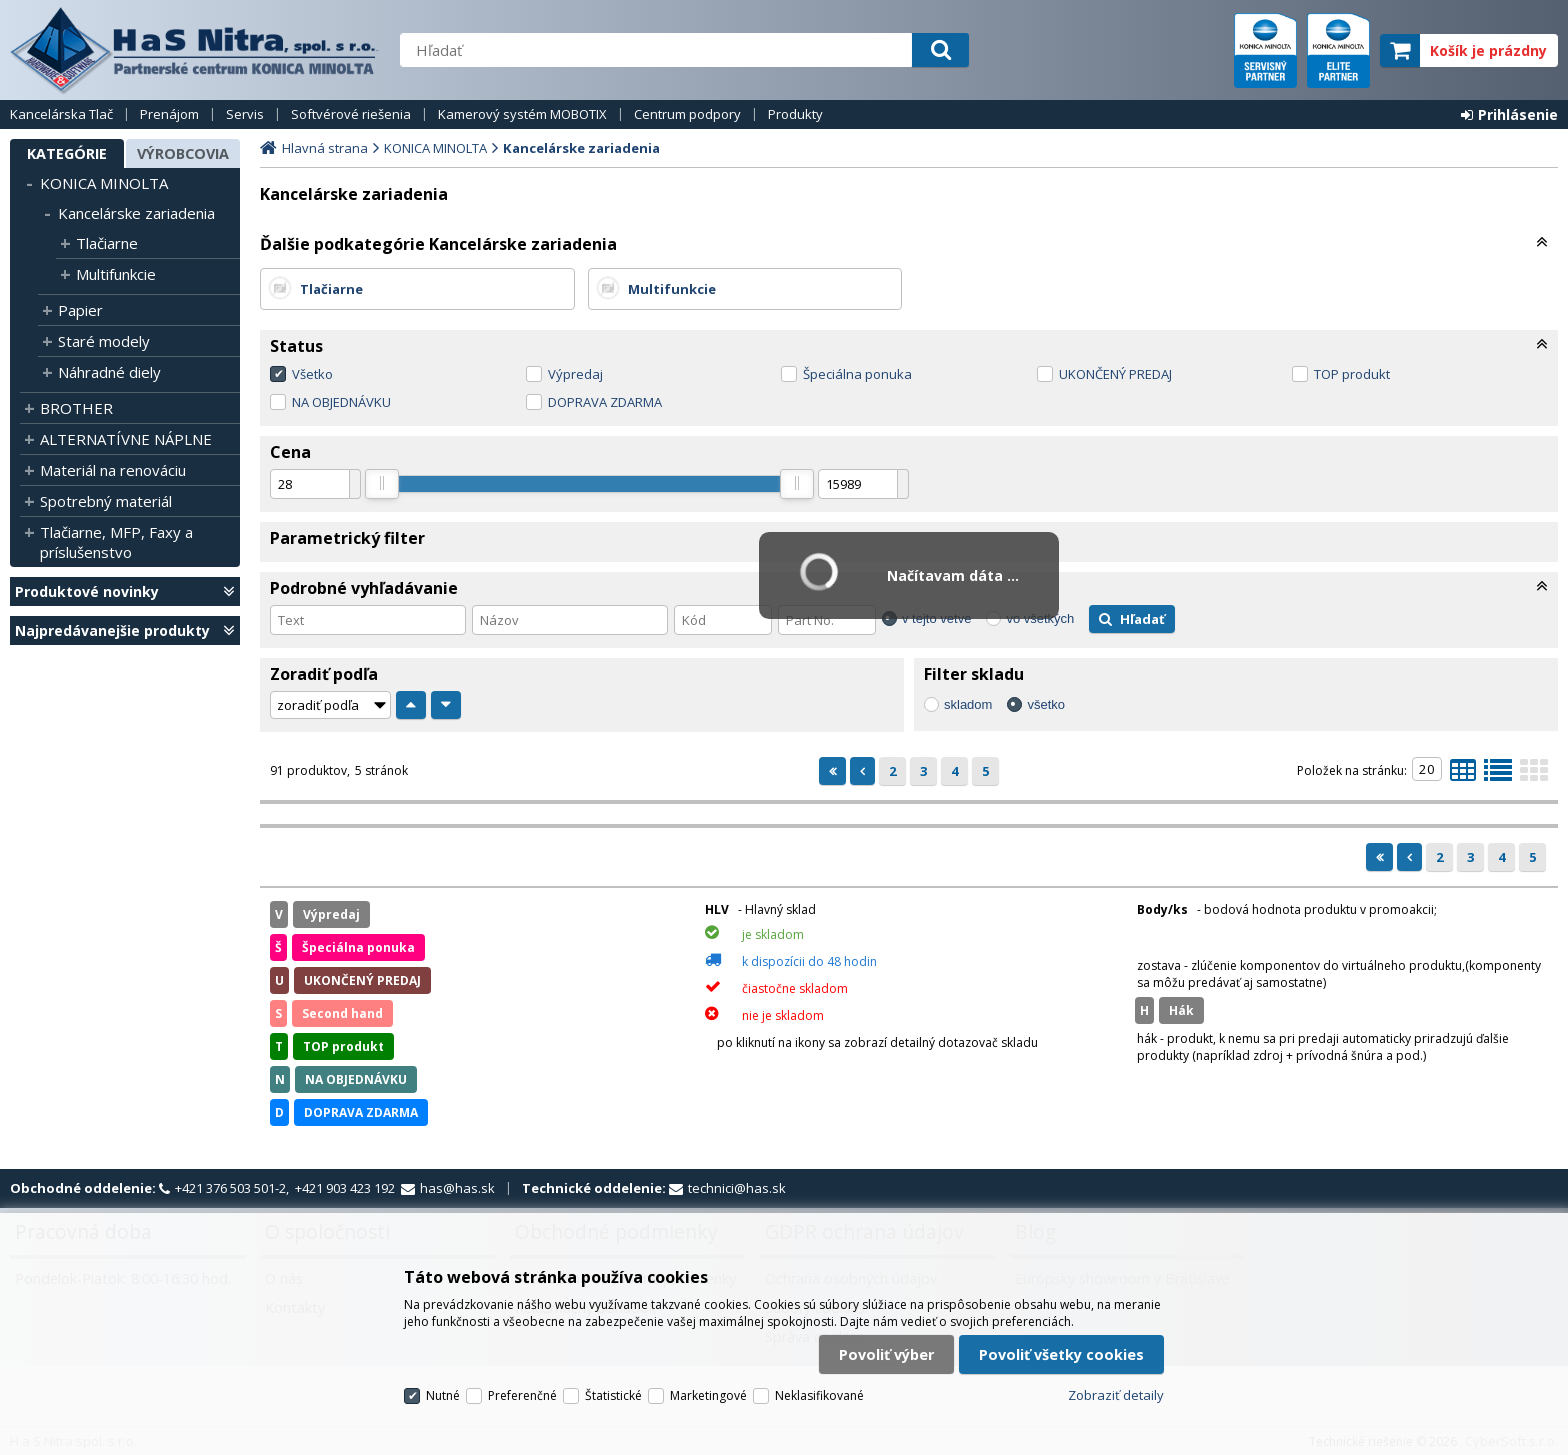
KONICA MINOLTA (104, 183)
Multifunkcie (116, 274)
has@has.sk (457, 1188)
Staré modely (104, 341)
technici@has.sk (737, 1188)
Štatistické (613, 1395)
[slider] (382, 484)
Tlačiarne (107, 243)
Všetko (312, 374)
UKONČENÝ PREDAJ (1115, 374)
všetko (1046, 704)
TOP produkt (1352, 374)
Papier (80, 310)
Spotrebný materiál (106, 501)
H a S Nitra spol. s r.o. (195, 50)
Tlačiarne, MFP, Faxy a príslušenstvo (116, 542)
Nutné (443, 1395)
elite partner (1338, 50)
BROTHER (76, 408)
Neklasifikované (819, 1395)
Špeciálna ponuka (857, 374)
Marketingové (708, 1395)
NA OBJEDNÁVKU (341, 402)
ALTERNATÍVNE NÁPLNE (126, 439)
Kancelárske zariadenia (136, 213)
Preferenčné (522, 1395)
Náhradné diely (109, 372)
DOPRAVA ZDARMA (605, 402)
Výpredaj (575, 374)
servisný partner (1265, 50)
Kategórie (67, 153)
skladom (968, 704)
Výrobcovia (183, 153)
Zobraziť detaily (1116, 1395)
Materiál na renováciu (113, 470)
